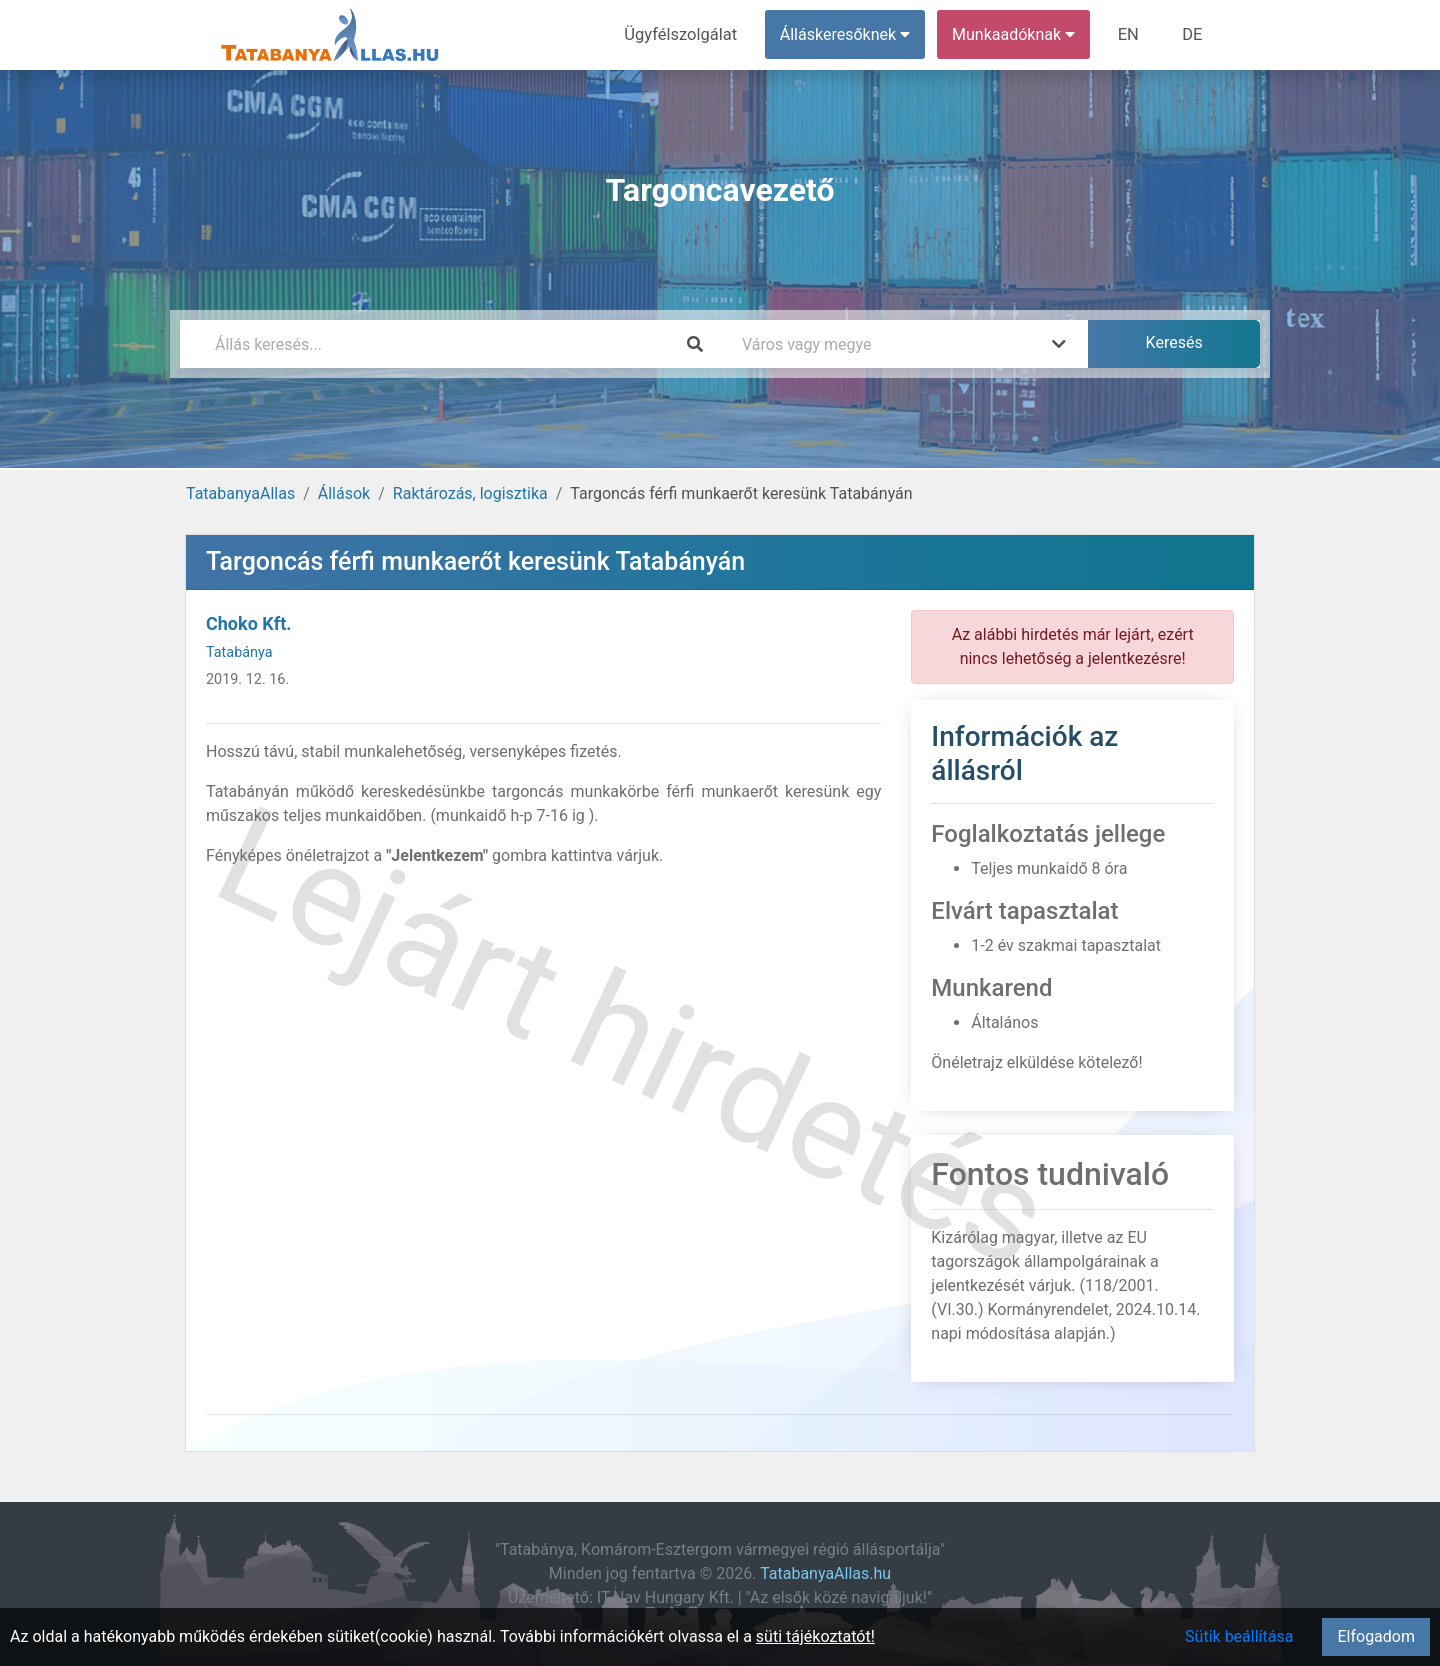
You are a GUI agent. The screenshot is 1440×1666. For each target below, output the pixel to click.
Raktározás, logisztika (470, 493)
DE (1193, 34)
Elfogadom (1376, 1636)
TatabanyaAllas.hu (825, 1573)
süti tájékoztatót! (815, 1636)
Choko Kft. (248, 623)
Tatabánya (239, 652)
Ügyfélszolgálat (686, 34)
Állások (344, 493)
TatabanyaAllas (240, 493)
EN (1131, 34)
